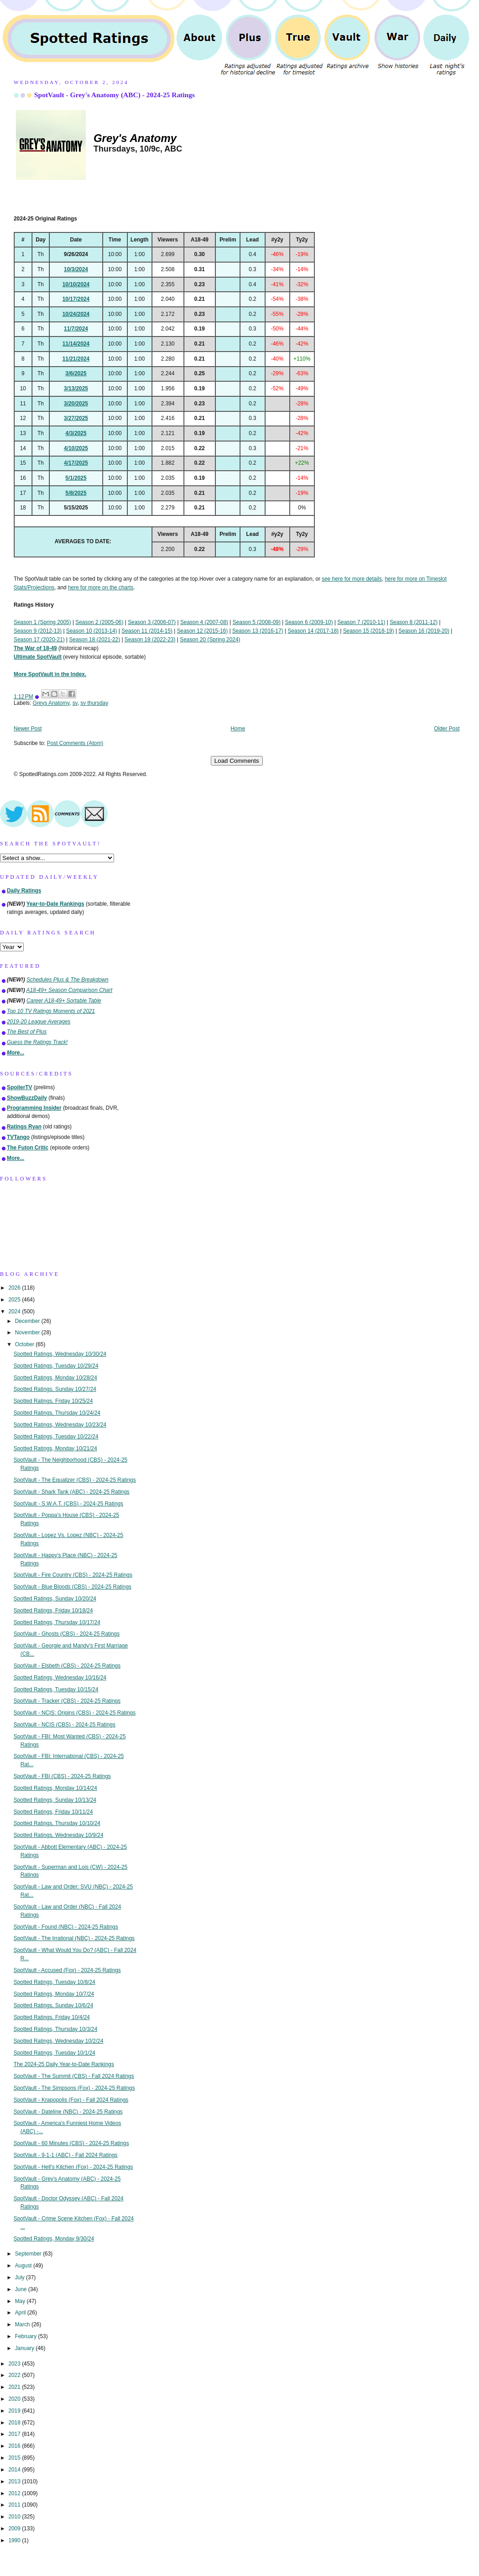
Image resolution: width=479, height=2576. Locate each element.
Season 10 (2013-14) (91, 631)
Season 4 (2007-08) (204, 622)
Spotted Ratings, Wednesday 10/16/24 (60, 1677)
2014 (15, 2469)
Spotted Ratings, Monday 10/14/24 (55, 1788)
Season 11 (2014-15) (146, 631)
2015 (15, 2458)
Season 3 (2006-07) (152, 622)
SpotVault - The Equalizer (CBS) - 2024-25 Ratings (75, 1480)
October (25, 1344)
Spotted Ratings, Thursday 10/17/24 (57, 1622)
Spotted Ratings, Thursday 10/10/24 (57, 1823)
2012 (15, 2493)
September (29, 2254)
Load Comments (236, 760)
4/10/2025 (76, 448)
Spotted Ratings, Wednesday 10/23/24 (60, 1425)
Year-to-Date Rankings (55, 904)
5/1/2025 (75, 478)
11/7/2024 (76, 328)
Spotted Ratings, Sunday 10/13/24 (55, 1800)
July (20, 2277)
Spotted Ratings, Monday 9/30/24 (54, 2238)
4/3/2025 (75, 433)
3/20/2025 (76, 403)
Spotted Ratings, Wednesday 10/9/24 (59, 1835)
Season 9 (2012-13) (38, 631)
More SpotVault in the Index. (50, 674)
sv (75, 703)
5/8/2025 (75, 493)
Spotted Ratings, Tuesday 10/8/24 (54, 1982)
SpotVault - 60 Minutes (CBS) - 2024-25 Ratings (71, 2143)
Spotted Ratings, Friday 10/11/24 (53, 1812)
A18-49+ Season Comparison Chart (69, 990)
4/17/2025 (76, 463)
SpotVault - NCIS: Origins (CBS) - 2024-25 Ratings (74, 1713)
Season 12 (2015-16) (202, 631)
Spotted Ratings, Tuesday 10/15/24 (56, 1689)
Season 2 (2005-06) (99, 622)
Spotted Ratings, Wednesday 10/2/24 (59, 2041)
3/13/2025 (76, 388)
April (21, 2312)
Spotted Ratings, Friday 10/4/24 (52, 2017)
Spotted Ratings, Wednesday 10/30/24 (60, 1354)
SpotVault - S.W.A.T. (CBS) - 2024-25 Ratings (68, 1503)
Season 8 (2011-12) (413, 622)
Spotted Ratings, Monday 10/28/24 (55, 1378)
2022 (15, 2375)
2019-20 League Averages (39, 1021)
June (21, 2289)
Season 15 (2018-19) (368, 631)
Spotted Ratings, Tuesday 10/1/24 (54, 2053)
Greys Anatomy (51, 703)
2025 (15, 1299)
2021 (15, 2387)
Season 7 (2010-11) (361, 622)
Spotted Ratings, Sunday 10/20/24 (55, 1598)
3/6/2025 (75, 373)
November (28, 1332)
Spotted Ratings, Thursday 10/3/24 (56, 2029)
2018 (15, 2422)
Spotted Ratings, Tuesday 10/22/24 (56, 1436)
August (24, 2265)
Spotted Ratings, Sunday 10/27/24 (55, 1389)
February (26, 2336)
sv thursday (94, 703)
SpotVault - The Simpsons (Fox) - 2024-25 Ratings (74, 2088)
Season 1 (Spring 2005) (42, 622)
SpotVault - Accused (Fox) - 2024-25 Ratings (67, 1970)
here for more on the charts (100, 587)
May (21, 2301)
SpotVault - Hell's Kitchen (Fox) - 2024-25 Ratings (73, 2167)
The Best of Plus (27, 1031)
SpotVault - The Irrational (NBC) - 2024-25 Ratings (74, 1938)
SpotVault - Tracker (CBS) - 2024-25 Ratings (67, 1701)
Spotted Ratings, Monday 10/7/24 (54, 1994)
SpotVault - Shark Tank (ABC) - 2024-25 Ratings (72, 1492)
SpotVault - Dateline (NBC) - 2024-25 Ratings (68, 2112)
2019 (15, 2411)
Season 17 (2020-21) (39, 639)
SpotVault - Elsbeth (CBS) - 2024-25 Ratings (67, 1666)
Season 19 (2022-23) (150, 639)
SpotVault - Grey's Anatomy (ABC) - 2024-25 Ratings (114, 95)
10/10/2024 (76, 284)
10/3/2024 (76, 269)
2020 (15, 2399)
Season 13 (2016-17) (257, 631)
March (23, 2324)
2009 (15, 2528)
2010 (15, 2516)
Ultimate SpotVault (38, 657)
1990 (15, 2540)
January (25, 2348)
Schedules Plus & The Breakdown (67, 979)
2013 (15, 2481)
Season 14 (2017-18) (313, 631)
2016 (15, 2446)
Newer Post (28, 728)
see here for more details (352, 579)
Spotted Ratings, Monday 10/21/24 (55, 1448)
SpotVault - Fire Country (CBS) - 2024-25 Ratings (73, 1575)
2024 (15, 1311)
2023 (15, 2364)
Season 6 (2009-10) (309, 622)
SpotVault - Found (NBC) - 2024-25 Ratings (66, 1927)
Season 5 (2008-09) (257, 622)
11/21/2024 (76, 359)
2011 (15, 2505)
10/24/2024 (76, 314)
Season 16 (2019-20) (423, 631)
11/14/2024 (76, 344)
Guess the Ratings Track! (37, 1042)
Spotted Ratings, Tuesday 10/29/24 (56, 1366)
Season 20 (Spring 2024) (210, 639)
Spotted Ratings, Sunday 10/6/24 (54, 2005)
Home (238, 728)
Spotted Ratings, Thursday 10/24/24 (57, 1413)
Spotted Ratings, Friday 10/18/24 (53, 1610)
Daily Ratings (24, 890)
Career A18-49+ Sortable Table (63, 1000)
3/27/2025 (76, 418)
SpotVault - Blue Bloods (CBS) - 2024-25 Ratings (72, 1587)
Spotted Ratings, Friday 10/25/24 (53, 1401)
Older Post (446, 728)
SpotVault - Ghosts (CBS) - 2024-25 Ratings (67, 1634)
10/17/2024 (76, 299)
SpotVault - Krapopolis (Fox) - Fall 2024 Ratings (71, 2100)
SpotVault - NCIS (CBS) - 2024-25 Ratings (64, 1724)
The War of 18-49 (35, 648)
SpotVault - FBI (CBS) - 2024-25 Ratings (62, 1776)
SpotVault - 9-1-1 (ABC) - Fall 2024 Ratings (66, 2155)
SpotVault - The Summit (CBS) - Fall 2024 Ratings (74, 2076)
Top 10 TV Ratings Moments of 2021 (51, 1011)
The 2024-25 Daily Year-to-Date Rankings (64, 2064)
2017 (15, 2434)
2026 (15, 1288)
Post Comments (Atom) (75, 743)
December (28, 1321)
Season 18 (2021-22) (94, 639)
